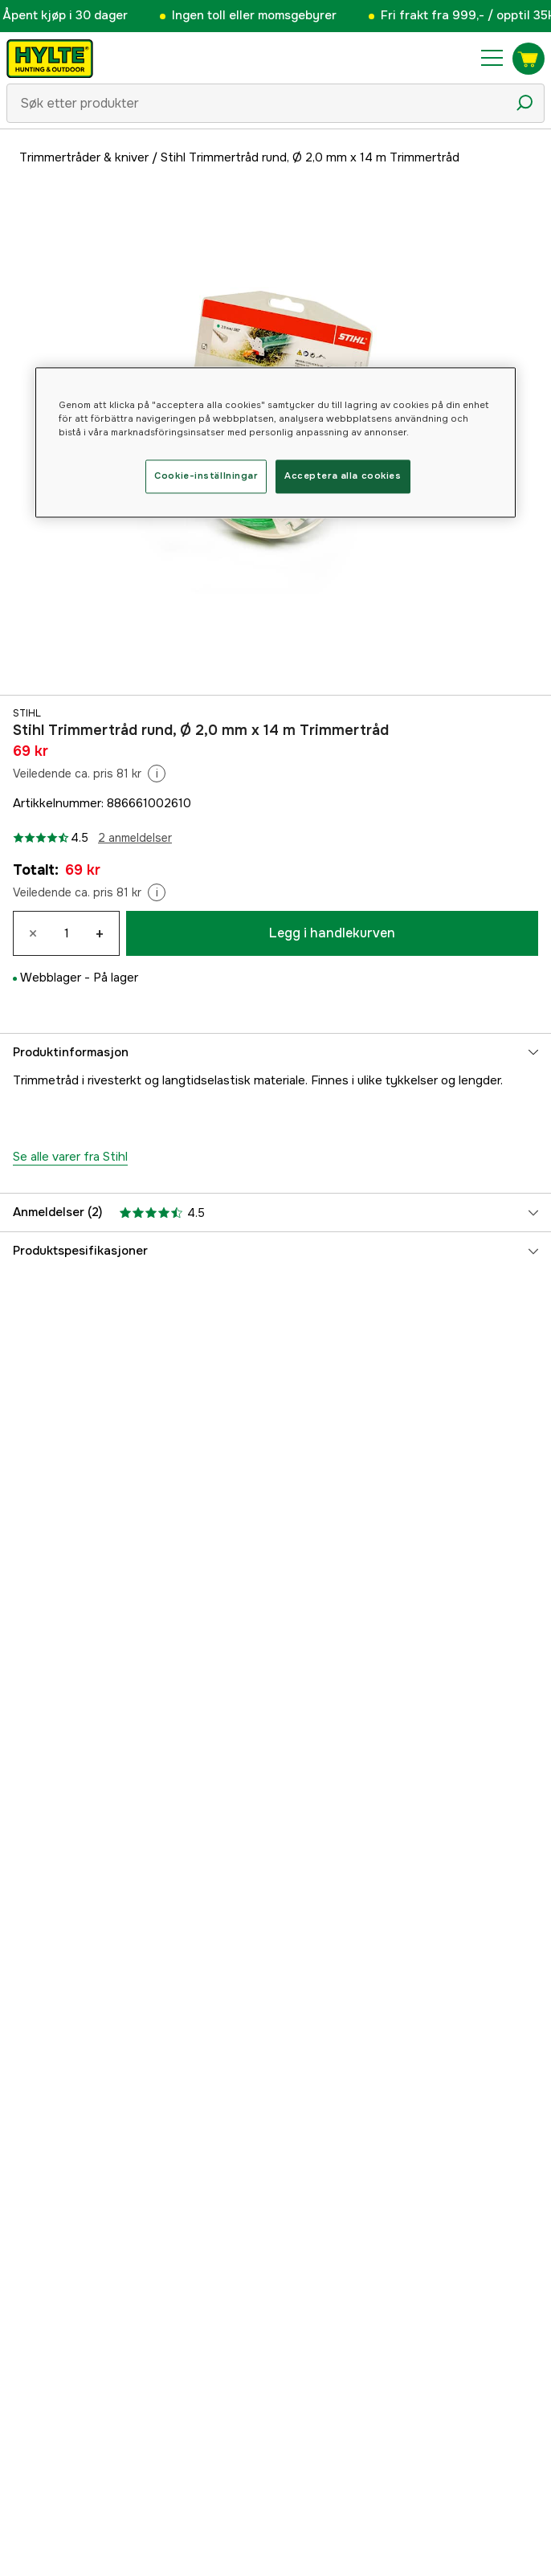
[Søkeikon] (524, 103)
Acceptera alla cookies (343, 476)
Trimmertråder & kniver (84, 157)
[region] (275, 442)
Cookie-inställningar (205, 476)
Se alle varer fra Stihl (70, 1157)
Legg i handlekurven (332, 933)
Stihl (27, 713)
